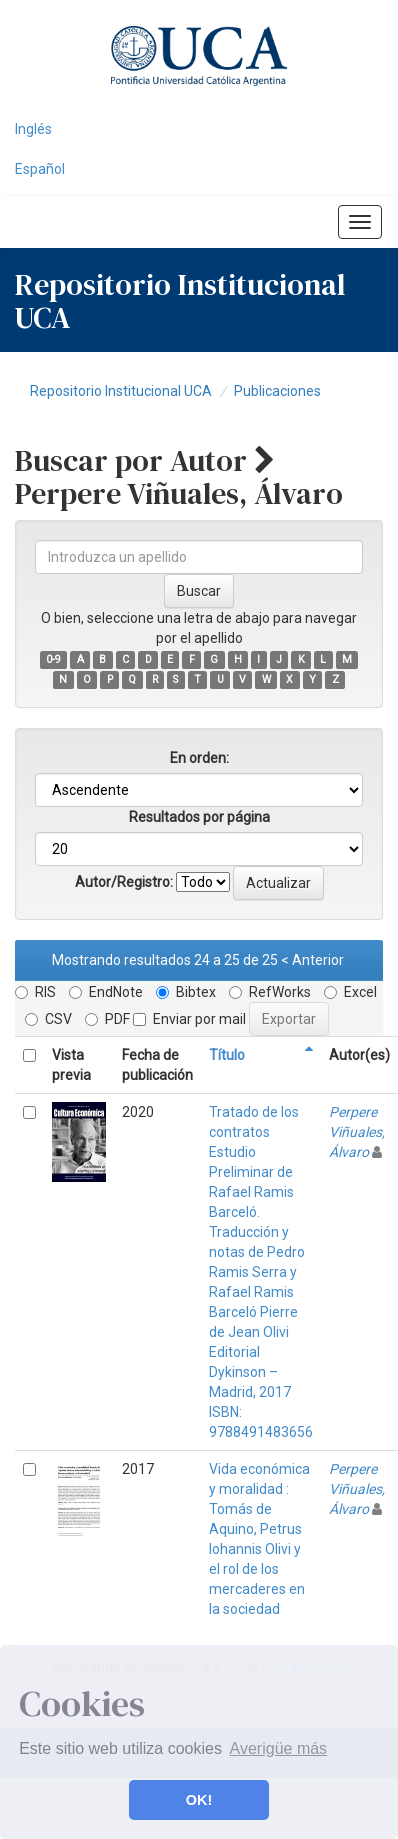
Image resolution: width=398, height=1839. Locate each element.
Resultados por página (199, 817)
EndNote (106, 992)
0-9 (53, 659)
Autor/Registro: (124, 882)
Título (227, 1055)
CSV (48, 1019)
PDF (107, 1019)
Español (40, 169)
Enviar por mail (189, 1019)
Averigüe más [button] (279, 1748)
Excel (350, 992)
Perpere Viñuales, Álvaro (357, 1132)
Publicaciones (277, 391)
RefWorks (270, 992)
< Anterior (312, 960)
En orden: (199, 758)
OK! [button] (199, 1800)
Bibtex (186, 992)
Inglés (33, 129)
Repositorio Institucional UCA (121, 391)
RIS (35, 992)
